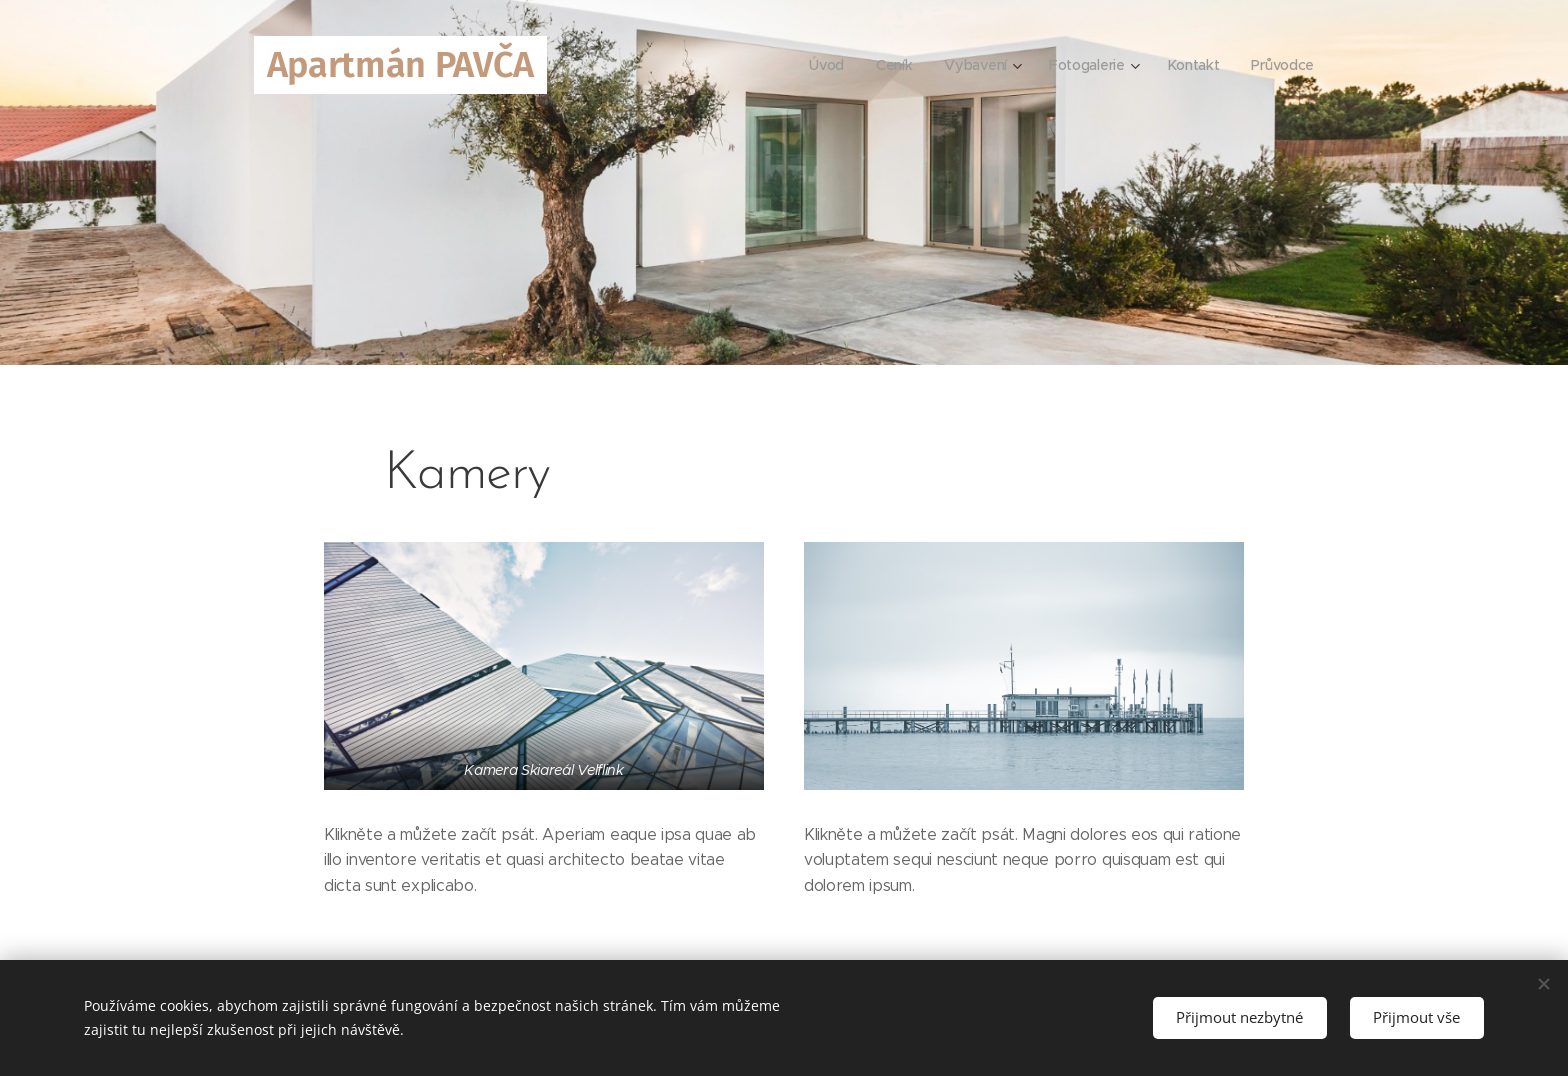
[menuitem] (824, 65)
